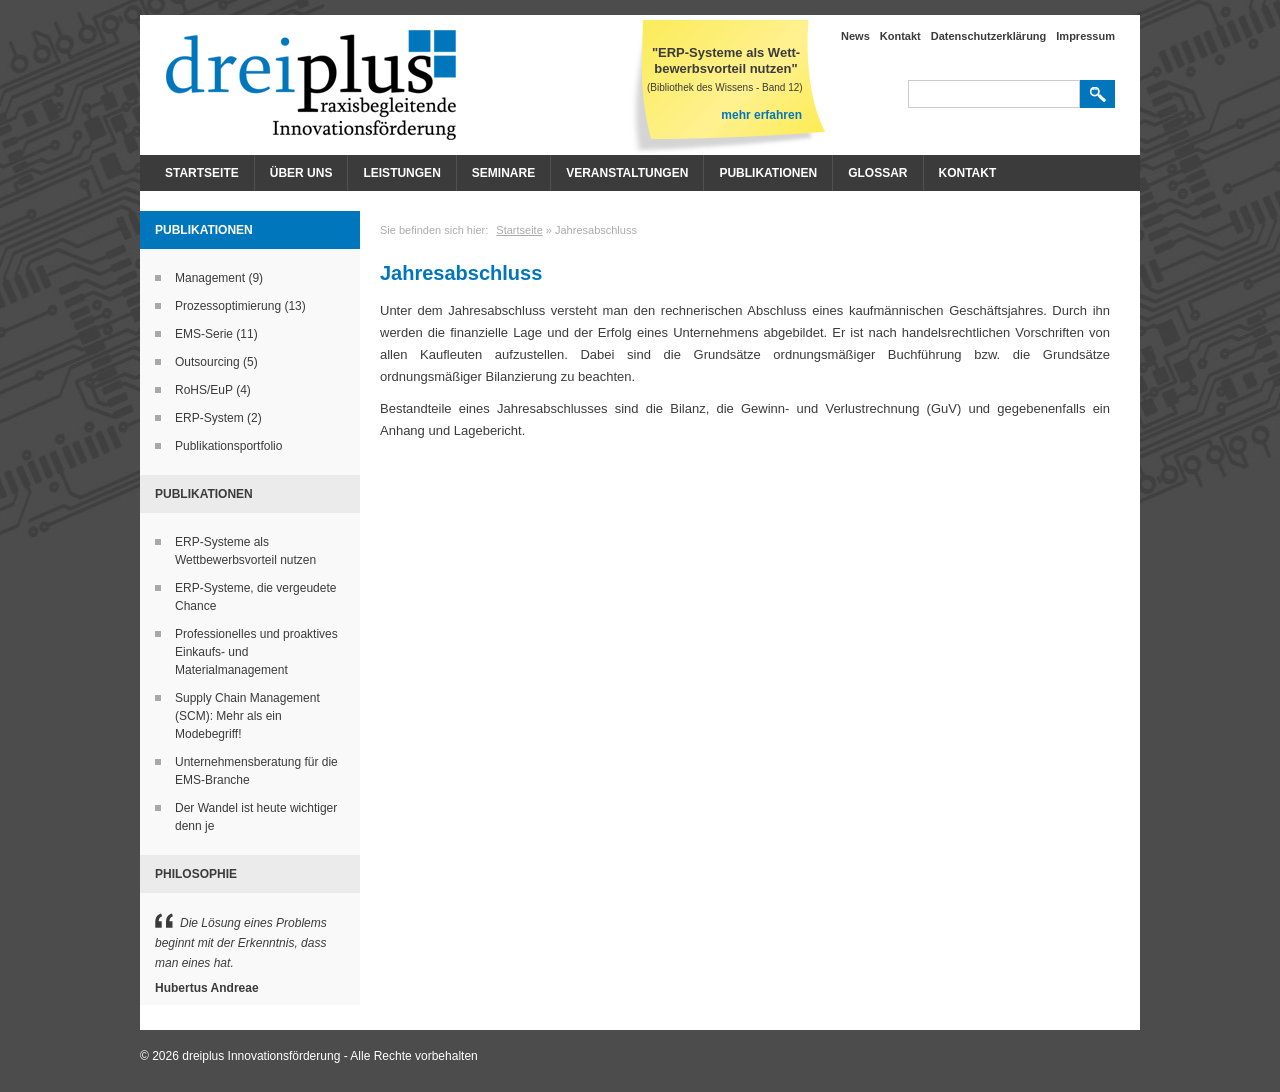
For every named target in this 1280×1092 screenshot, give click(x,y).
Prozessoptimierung (228, 306)
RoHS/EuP (204, 390)
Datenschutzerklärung (989, 36)
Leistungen (401, 173)
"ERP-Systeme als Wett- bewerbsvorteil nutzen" (726, 60)
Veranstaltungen (627, 173)
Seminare (503, 173)
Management (210, 278)
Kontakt (900, 36)
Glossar (877, 173)
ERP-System (209, 418)
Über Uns (301, 173)
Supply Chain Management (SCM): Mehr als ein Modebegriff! (247, 716)
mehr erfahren (761, 115)
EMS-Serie (204, 334)
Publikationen (768, 173)
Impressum (1085, 36)
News (855, 36)
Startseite (202, 173)
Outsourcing (207, 362)
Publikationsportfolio (228, 446)
